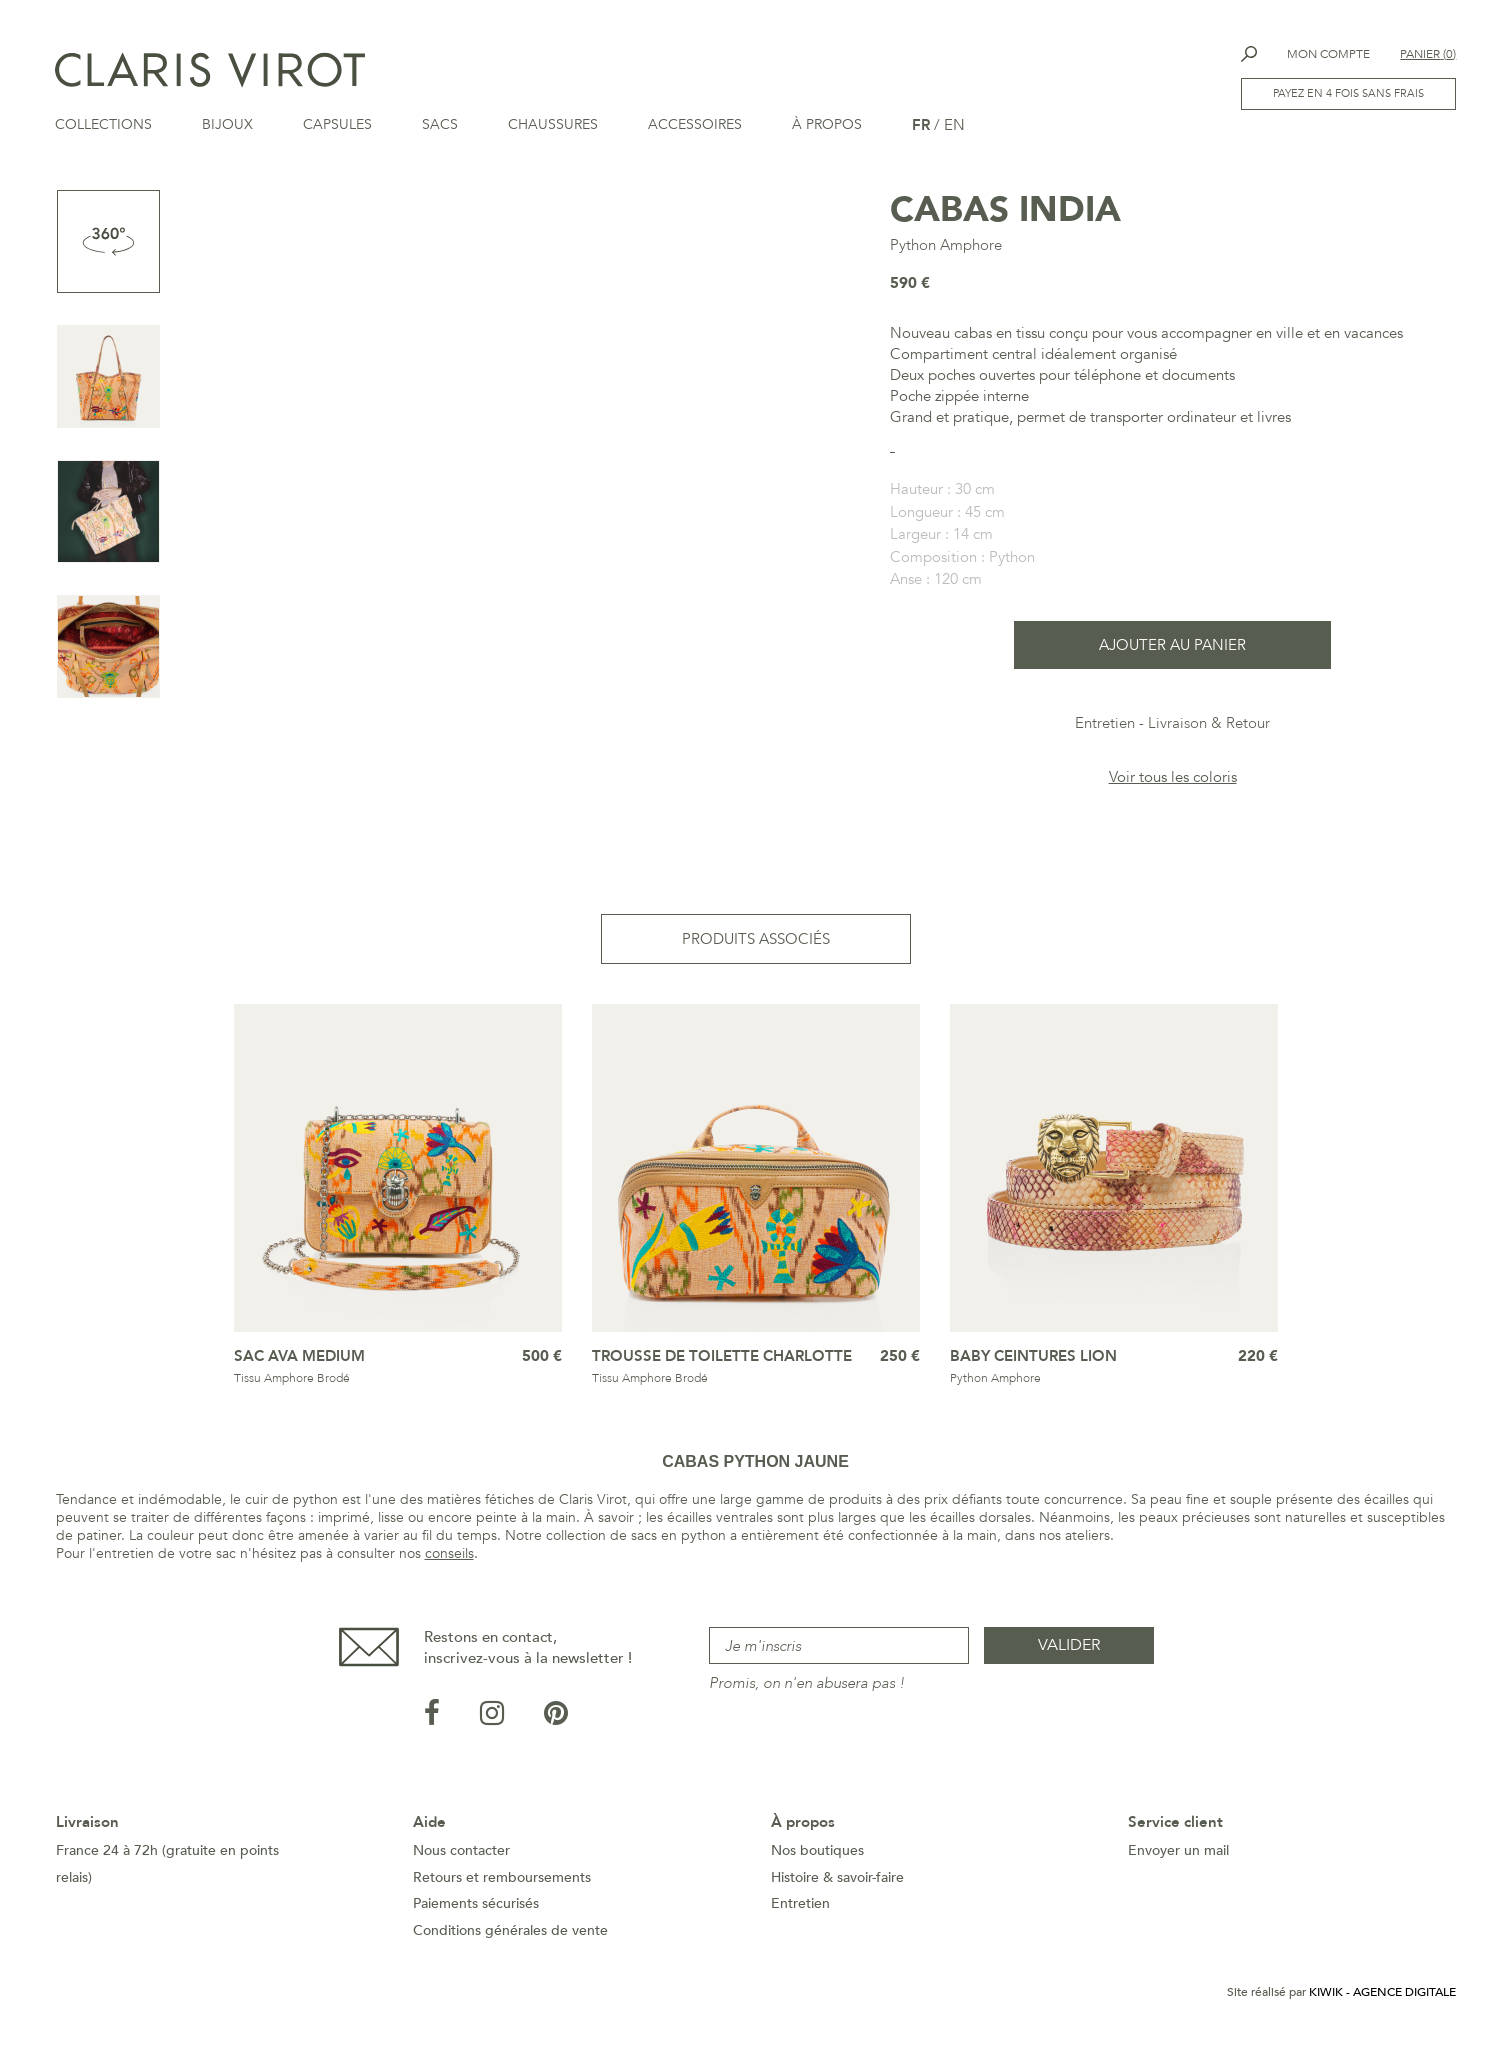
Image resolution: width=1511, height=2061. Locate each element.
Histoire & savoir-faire (837, 1888)
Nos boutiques (817, 1861)
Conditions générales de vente (510, 1941)
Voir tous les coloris (1173, 788)
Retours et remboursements (502, 1888)
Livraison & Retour (1209, 734)
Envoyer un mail (1178, 1861)
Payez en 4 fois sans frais (1348, 93)
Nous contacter (461, 1861)
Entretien (1105, 734)
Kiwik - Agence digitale (1382, 2003)
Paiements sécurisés (476, 1914)
